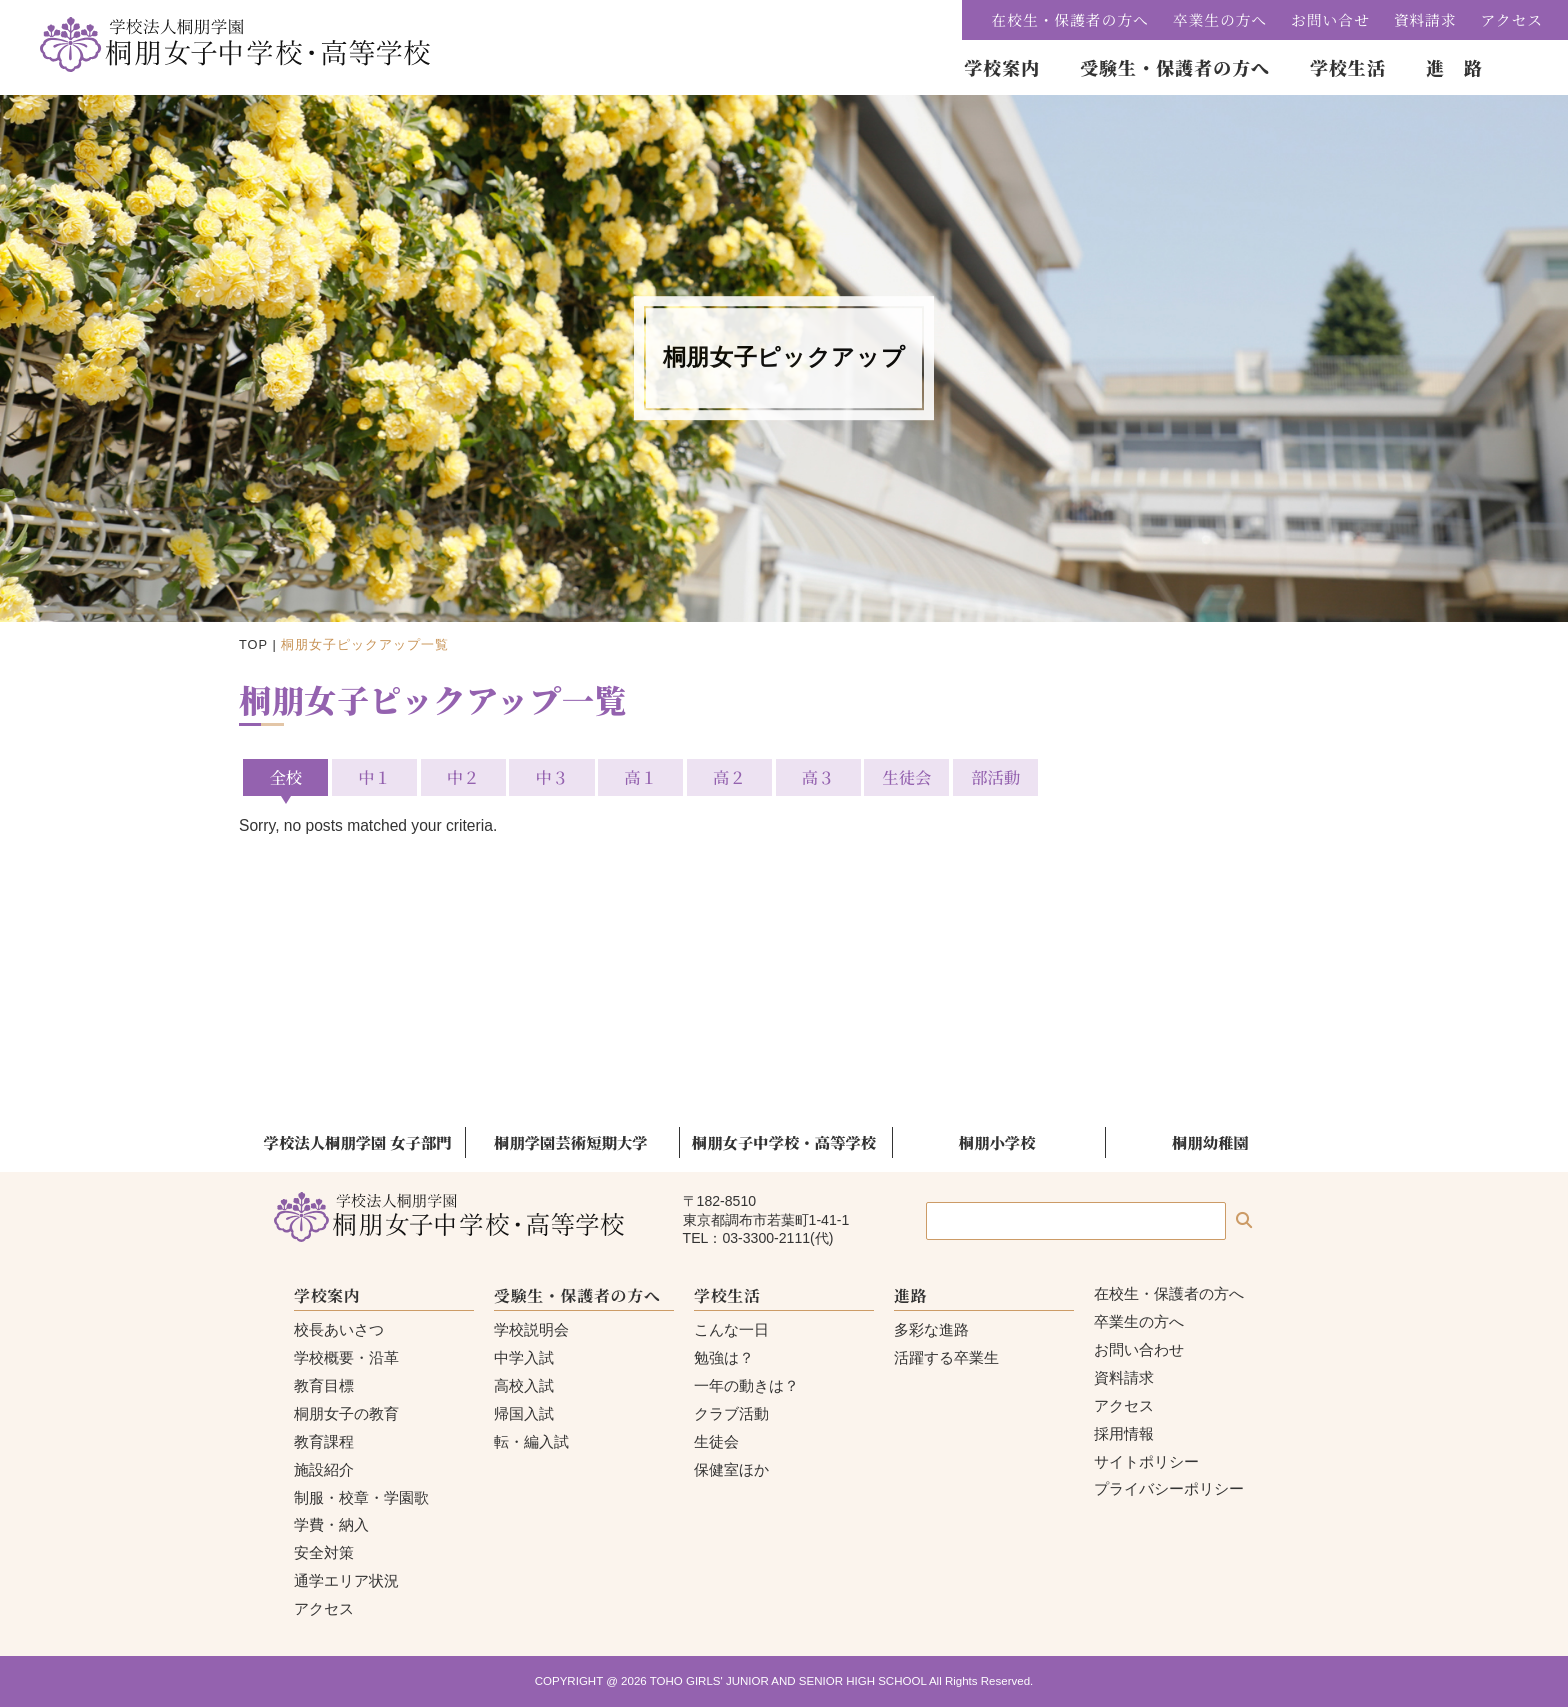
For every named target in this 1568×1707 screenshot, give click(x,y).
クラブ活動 (731, 1413)
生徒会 (906, 777)
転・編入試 (531, 1441)
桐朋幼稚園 (1210, 1142)
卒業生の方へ (1220, 19)
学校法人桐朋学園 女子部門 (358, 1142)
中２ (463, 777)
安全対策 (324, 1552)
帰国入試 (524, 1413)
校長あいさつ (339, 1329)
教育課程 (324, 1441)
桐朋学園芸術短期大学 (571, 1142)
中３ (552, 777)
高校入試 (524, 1385)
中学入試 (524, 1357)
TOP (253, 644)
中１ (374, 777)
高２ (729, 777)
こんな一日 (731, 1329)
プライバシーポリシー (1169, 1488)
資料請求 (1425, 19)
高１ (640, 777)
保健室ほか (731, 1469)
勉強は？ (724, 1357)
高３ (818, 777)
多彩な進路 (931, 1329)
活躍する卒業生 (946, 1357)
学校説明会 (531, 1329)
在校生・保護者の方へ (1070, 19)
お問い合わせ (1139, 1349)
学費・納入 (331, 1524)
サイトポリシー (1146, 1461)
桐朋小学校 (997, 1142)
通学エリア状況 (346, 1580)
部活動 (995, 777)
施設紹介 (324, 1469)
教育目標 (324, 1385)
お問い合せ (1330, 19)
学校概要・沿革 (346, 1357)
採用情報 (1124, 1433)
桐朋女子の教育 (346, 1413)
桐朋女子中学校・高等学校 (784, 1142)
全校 (285, 777)
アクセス (1512, 19)
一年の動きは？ (746, 1385)
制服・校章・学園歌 (361, 1497)
